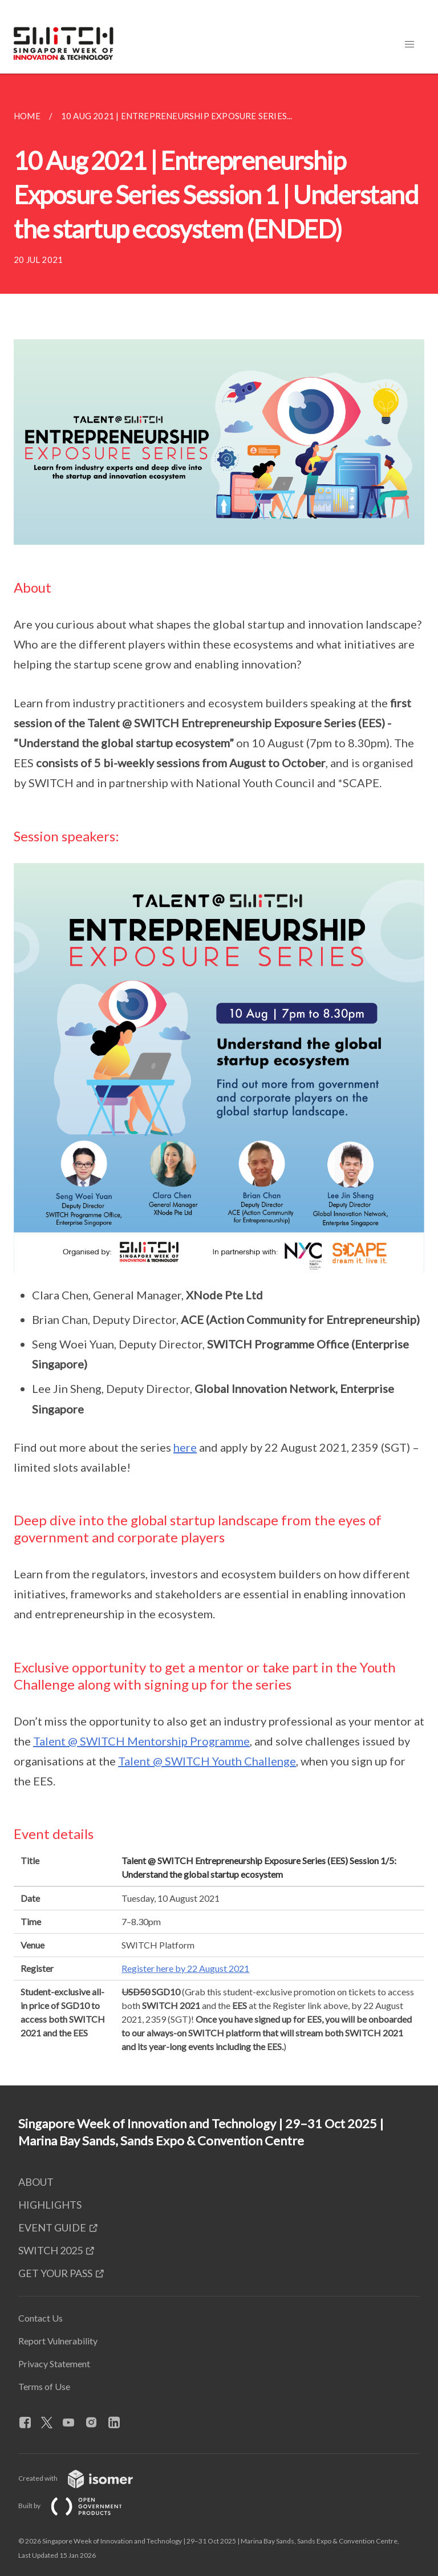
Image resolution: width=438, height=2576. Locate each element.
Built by (79, 2505)
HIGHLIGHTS (50, 2204)
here (185, 1447)
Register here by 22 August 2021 (185, 1968)
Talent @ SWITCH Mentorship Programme (141, 1741)
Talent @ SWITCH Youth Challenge (207, 1761)
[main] (219, 1079)
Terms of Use (44, 2386)
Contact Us (40, 2317)
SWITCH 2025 (50, 2250)
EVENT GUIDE (52, 2227)
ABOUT (36, 2182)
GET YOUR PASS (55, 2273)
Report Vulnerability (58, 2340)
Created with (84, 2478)
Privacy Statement (54, 2363)
